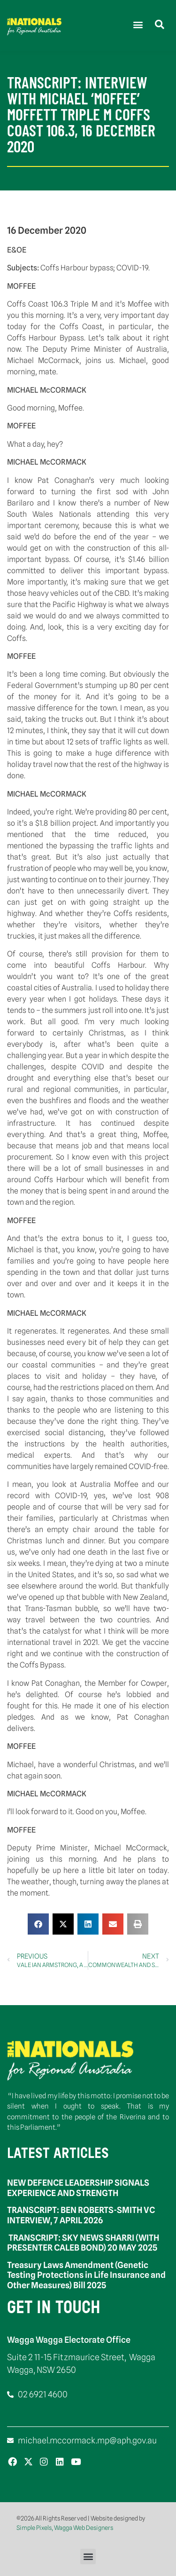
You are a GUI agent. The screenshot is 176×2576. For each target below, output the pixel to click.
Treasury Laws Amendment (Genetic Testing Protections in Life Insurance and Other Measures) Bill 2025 (86, 2275)
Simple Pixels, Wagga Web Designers (64, 2527)
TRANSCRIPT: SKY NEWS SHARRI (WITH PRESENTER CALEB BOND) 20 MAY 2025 (83, 2243)
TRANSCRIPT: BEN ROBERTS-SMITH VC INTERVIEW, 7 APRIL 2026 (81, 2215)
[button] (137, 24)
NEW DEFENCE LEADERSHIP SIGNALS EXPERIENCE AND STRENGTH (78, 2188)
